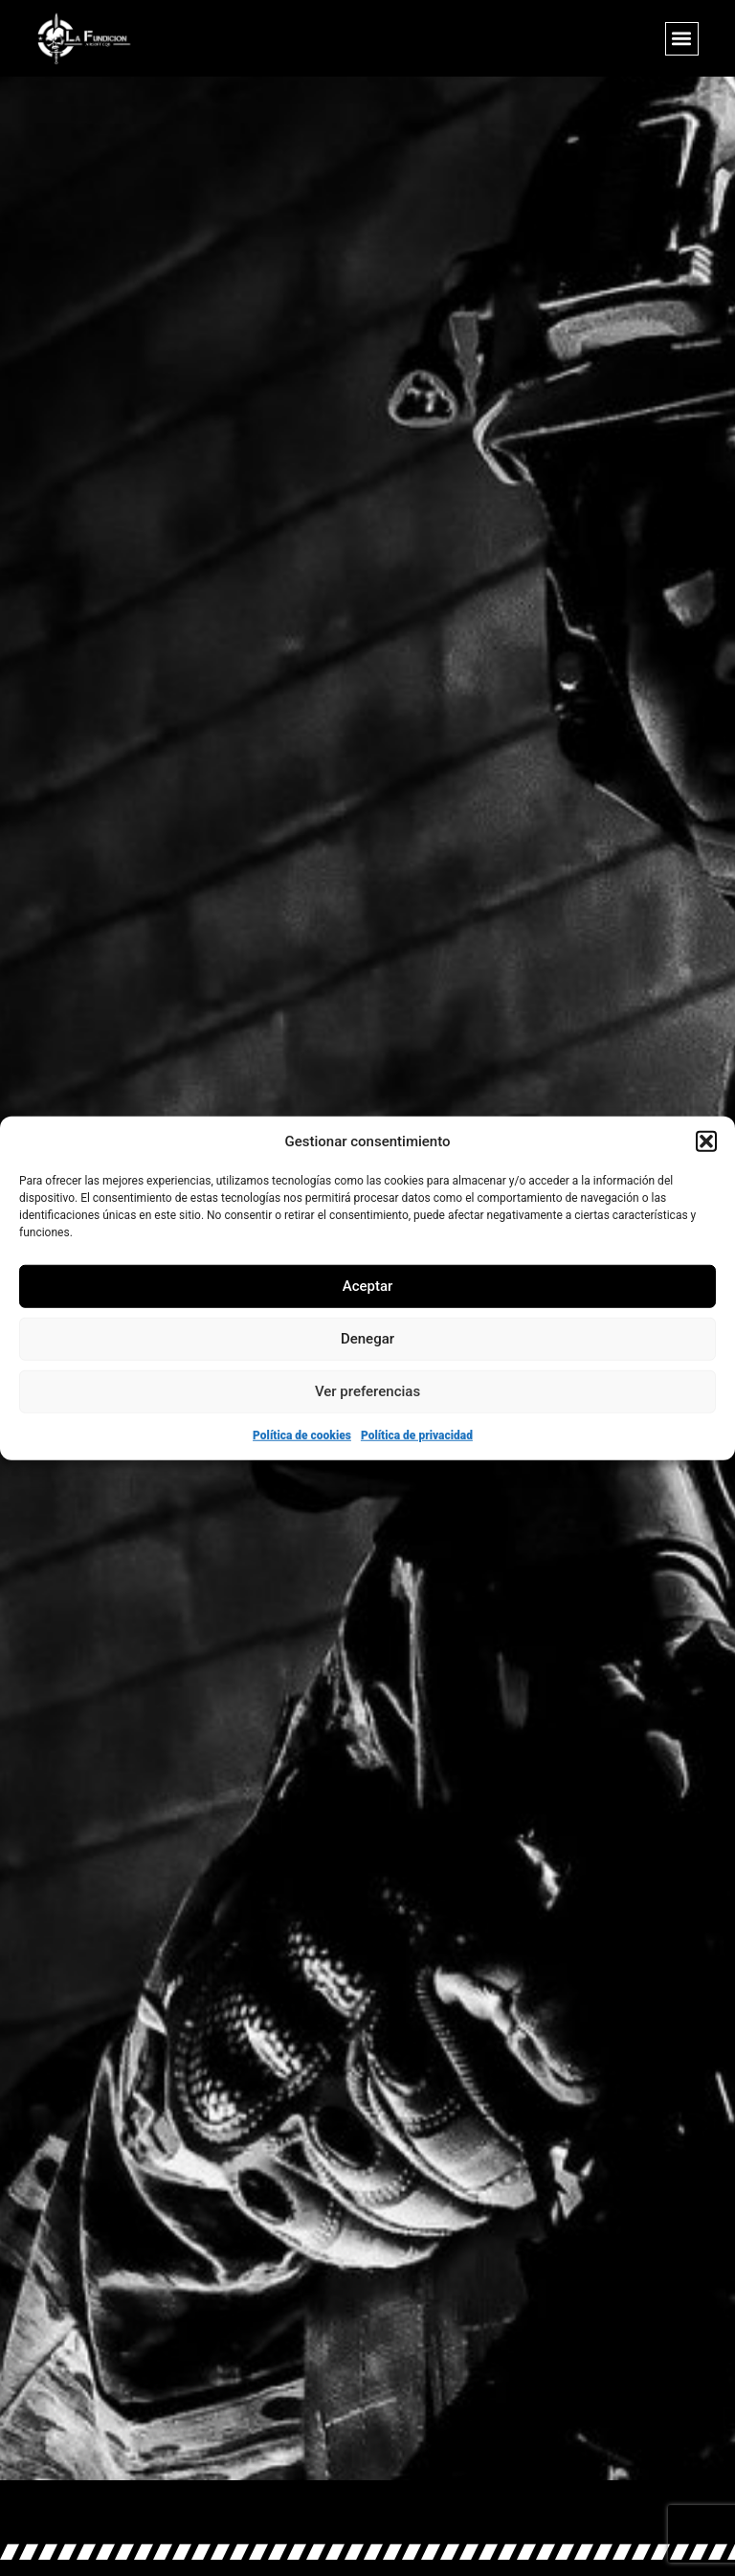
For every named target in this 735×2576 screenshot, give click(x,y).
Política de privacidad (417, 1434)
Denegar (367, 1338)
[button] (706, 1141)
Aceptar (368, 1286)
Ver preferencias (367, 1391)
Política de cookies (302, 1434)
